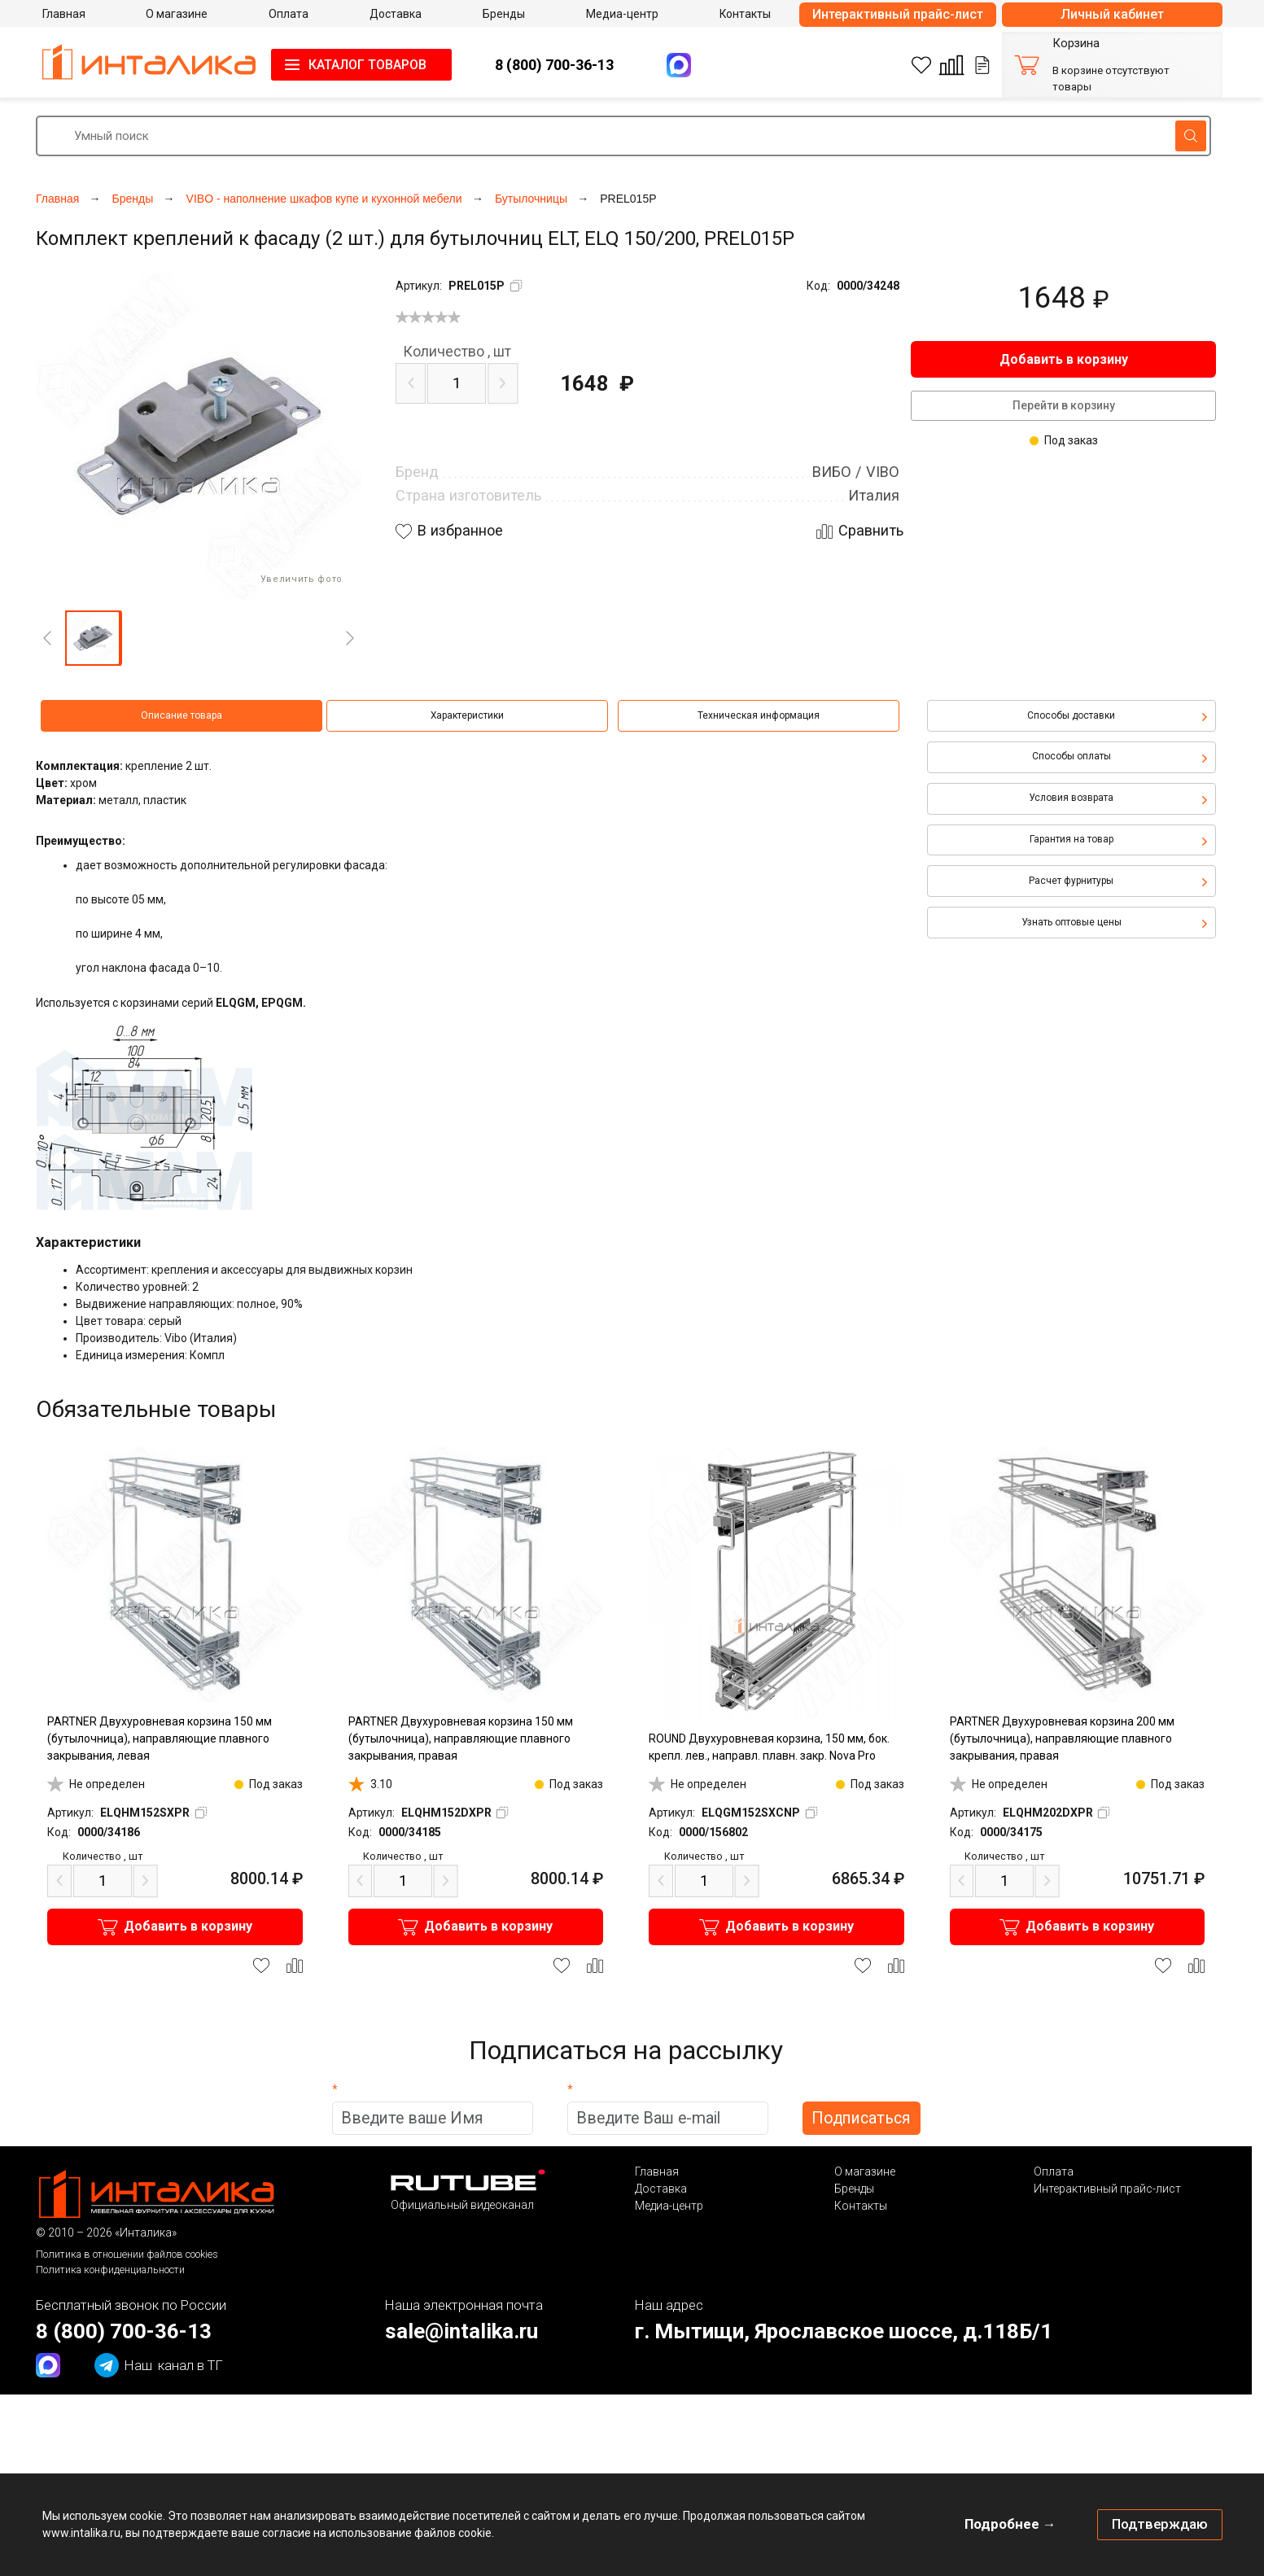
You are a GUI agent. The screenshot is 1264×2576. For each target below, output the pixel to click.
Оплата (1054, 2171)
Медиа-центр (669, 2205)
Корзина (1076, 43)
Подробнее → (1010, 2524)
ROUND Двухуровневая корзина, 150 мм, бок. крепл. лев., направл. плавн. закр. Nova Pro (769, 1747)
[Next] (350, 638)
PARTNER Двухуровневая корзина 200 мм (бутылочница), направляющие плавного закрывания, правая (1062, 1738)
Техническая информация (759, 715)
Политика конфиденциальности (110, 2269)
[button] (92, 638)
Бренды (854, 2188)
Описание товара (181, 715)
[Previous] (47, 638)
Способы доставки (1071, 715)
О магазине (864, 2171)
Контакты (860, 2205)
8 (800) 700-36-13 (554, 64)
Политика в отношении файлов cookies (127, 2254)
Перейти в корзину (1064, 405)
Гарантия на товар (1071, 839)
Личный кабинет (1112, 14)
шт (457, 351)
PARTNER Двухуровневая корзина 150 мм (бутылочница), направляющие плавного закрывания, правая (460, 1738)
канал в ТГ (158, 2365)
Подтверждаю (1160, 2524)
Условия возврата (1071, 797)
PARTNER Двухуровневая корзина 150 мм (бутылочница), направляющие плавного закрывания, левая (159, 1738)
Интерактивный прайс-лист (897, 14)
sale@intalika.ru (461, 2331)
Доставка (661, 2188)
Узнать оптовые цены (1071, 922)
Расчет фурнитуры (1071, 880)
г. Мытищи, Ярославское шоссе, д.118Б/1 (843, 2331)
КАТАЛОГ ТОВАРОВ (367, 64)
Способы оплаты (1071, 756)
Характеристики (467, 715)
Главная (657, 2171)
